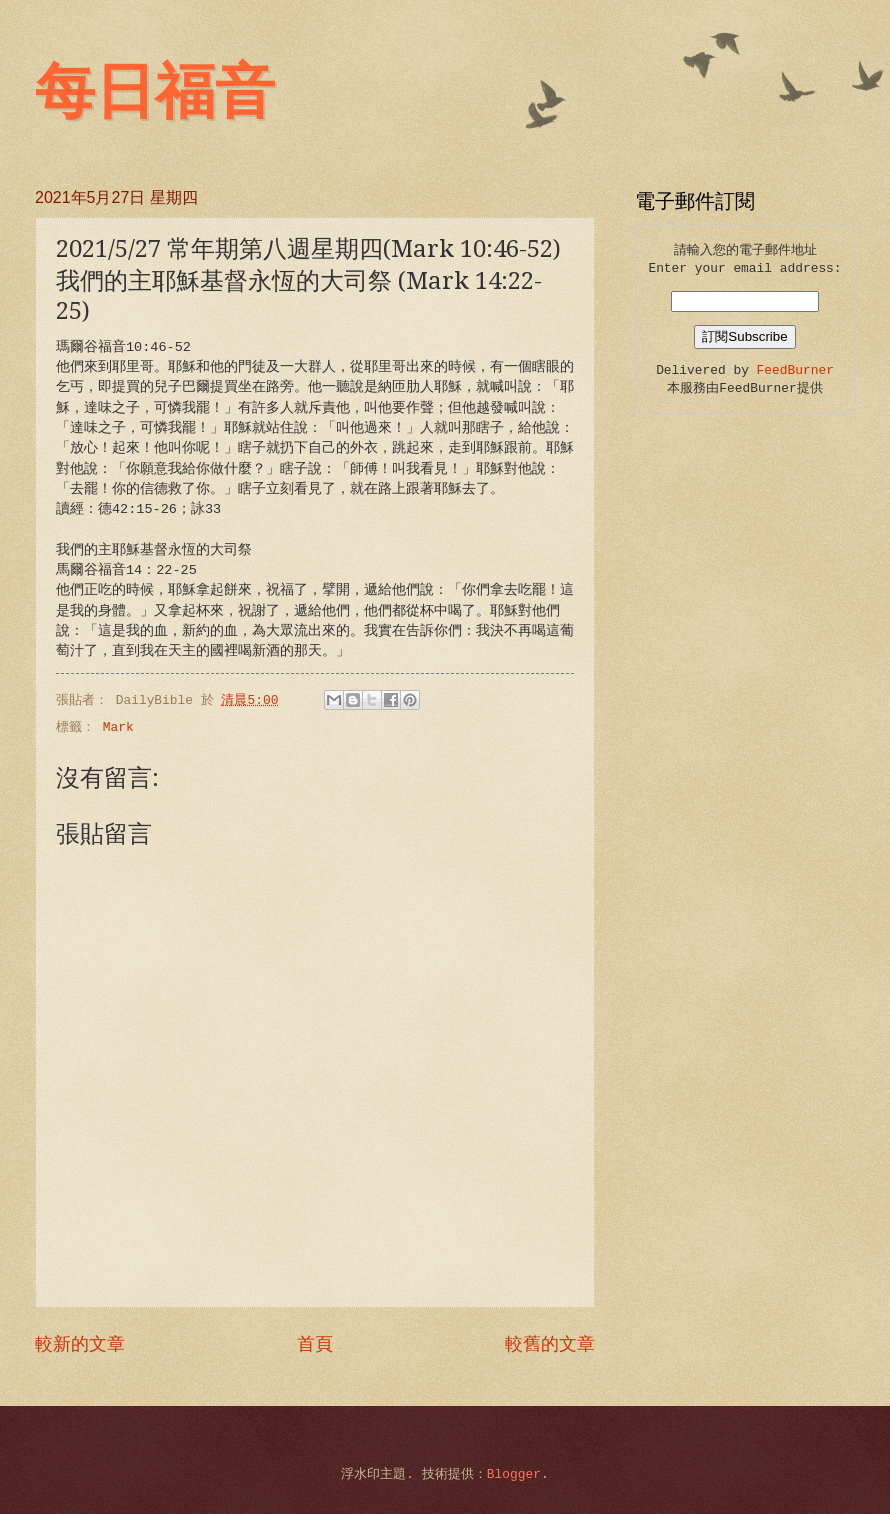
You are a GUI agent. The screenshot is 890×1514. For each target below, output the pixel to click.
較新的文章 (80, 1345)
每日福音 (155, 92)
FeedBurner (795, 370)
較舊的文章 (550, 1345)
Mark (118, 727)
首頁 (315, 1345)
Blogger (514, 1474)
